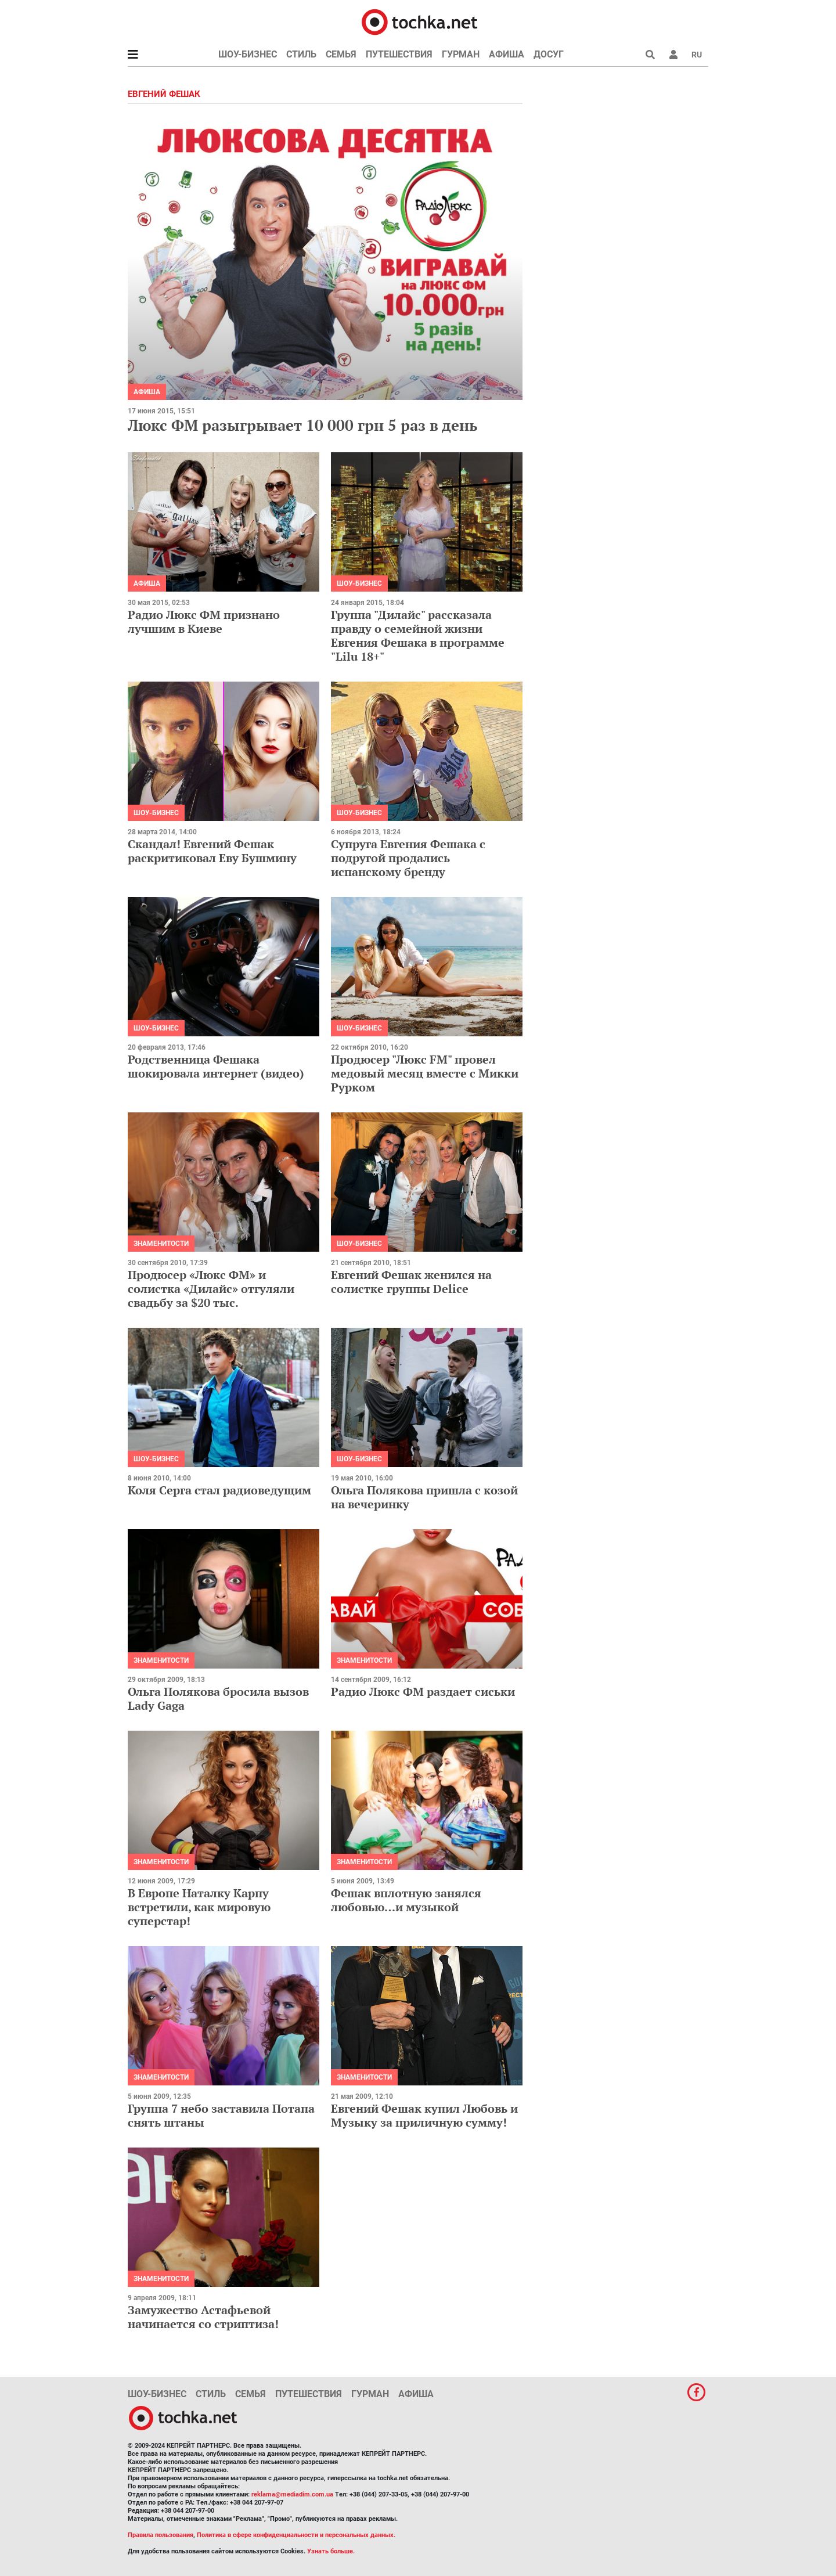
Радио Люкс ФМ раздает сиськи (423, 1691)
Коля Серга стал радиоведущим (219, 1490)
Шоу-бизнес (247, 54)
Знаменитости (161, 1244)
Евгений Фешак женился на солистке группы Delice (411, 1281)
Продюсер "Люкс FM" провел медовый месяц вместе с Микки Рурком (424, 1073)
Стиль (301, 54)
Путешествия (399, 54)
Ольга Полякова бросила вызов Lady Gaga (218, 1698)
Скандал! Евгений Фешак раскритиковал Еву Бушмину (212, 851)
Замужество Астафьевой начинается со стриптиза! (203, 2317)
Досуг (549, 54)
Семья (341, 54)
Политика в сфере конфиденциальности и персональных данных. (296, 2535)
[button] (673, 54)
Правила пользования (160, 2535)
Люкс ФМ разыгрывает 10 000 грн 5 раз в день (302, 425)
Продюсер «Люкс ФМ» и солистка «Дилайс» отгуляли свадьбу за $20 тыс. (211, 1288)
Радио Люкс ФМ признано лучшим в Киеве (204, 621)
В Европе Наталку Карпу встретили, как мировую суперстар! (199, 1907)
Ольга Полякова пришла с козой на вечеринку (424, 1497)
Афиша (506, 54)
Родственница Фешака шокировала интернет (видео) (216, 1066)
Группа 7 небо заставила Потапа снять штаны (221, 2115)
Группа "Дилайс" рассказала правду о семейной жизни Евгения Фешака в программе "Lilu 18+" (418, 635)
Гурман (461, 54)
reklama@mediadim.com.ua (292, 2494)
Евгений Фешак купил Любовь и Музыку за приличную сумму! (424, 2115)
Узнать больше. (331, 2551)
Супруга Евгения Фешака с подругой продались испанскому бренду (408, 858)
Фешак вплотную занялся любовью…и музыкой (406, 1900)
